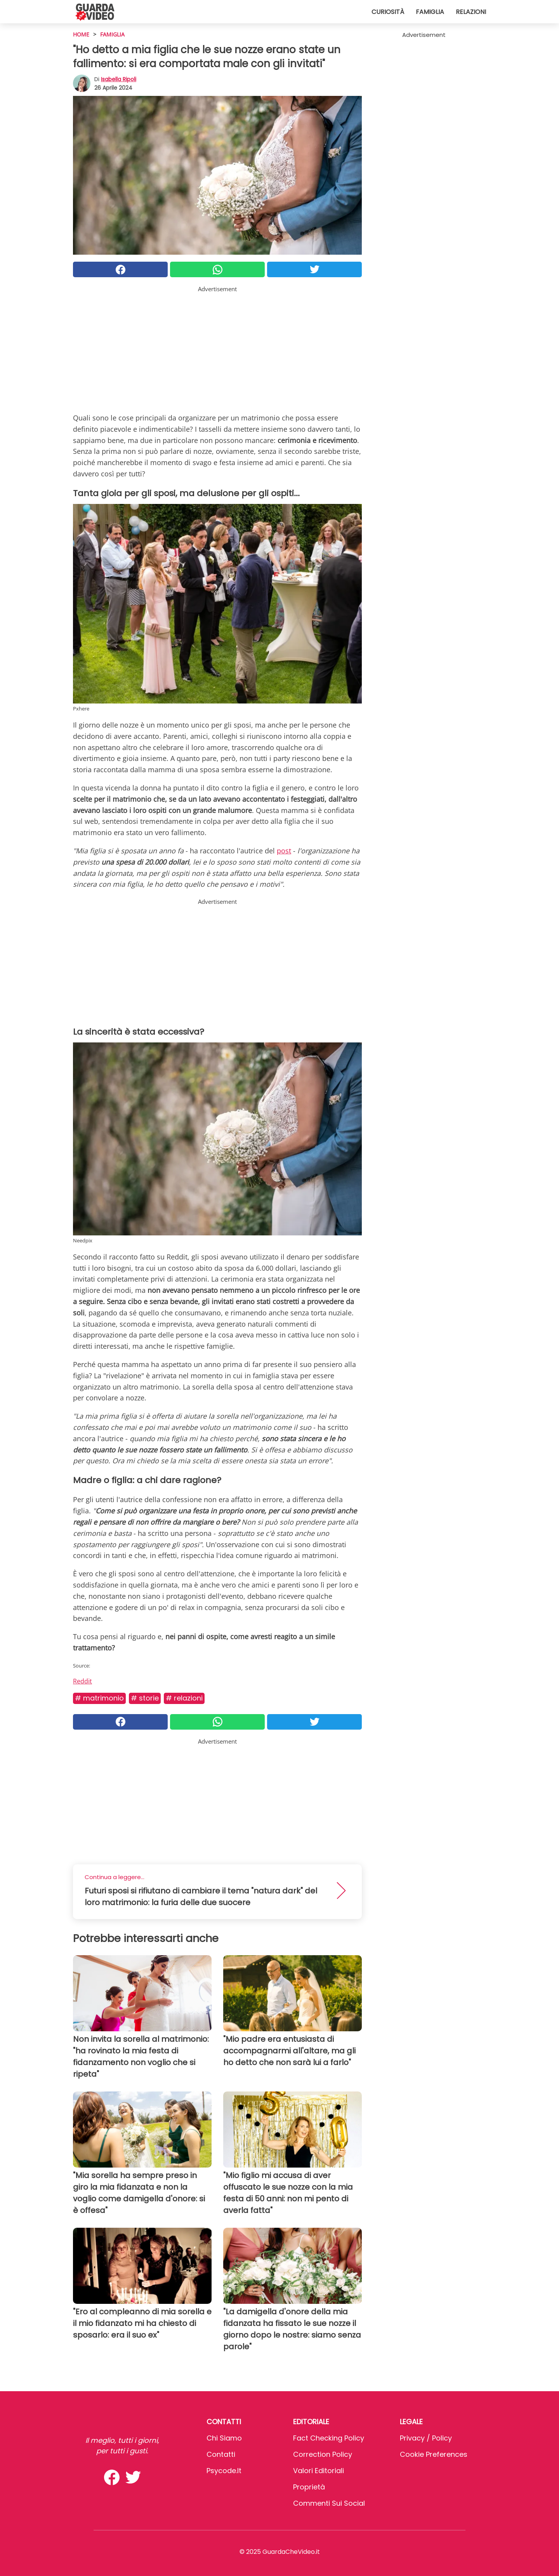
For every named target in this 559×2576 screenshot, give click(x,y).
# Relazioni (184, 1698)
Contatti (221, 2454)
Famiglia (430, 11)
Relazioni (471, 11)
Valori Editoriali (318, 2470)
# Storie (145, 1698)
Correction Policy (322, 2454)
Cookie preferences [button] (433, 2454)
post (284, 850)
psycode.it (224, 2470)
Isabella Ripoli (118, 79)
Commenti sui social (329, 2503)
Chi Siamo (224, 2438)
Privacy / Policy (426, 2438)
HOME (81, 34)
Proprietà (309, 2487)
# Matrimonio (99, 1698)
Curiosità (388, 11)
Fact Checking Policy (328, 2438)
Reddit (82, 1681)
